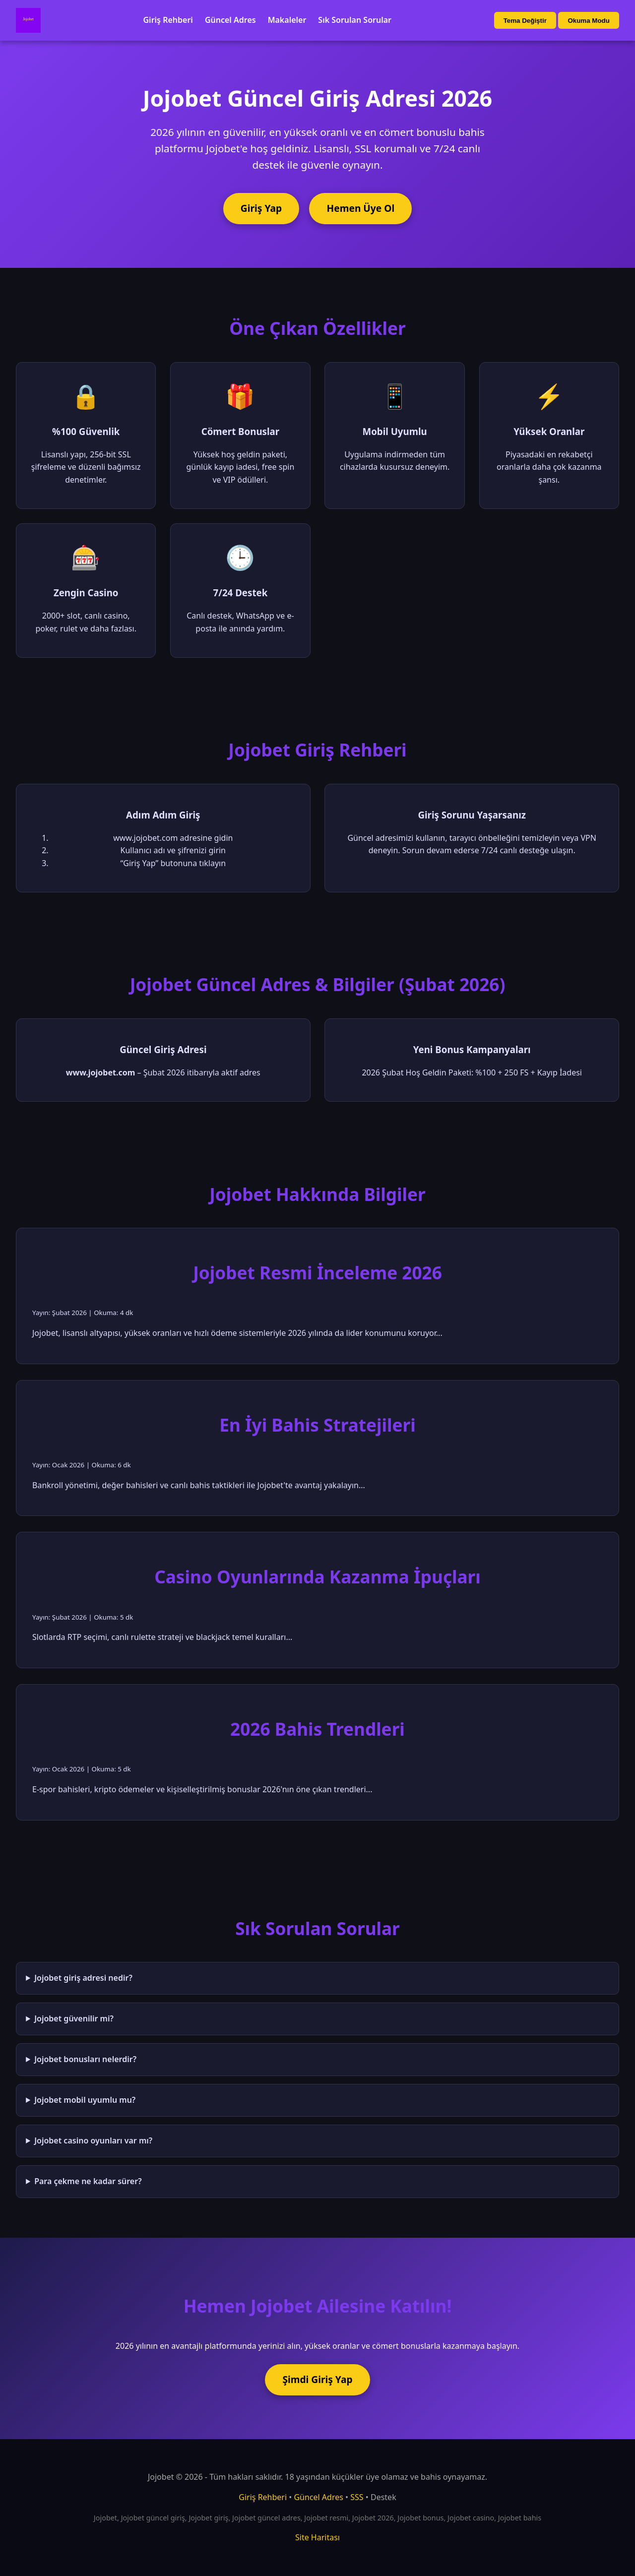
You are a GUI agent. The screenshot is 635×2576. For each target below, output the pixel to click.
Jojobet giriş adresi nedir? (83, 1977)
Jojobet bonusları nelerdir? (85, 2059)
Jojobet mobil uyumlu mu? (84, 2099)
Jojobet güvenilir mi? (74, 2018)
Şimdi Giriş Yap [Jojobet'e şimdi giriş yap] (317, 2379)
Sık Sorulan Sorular (354, 19)
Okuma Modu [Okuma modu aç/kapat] (588, 20)
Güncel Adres (230, 19)
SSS (356, 2497)
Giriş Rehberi (168, 19)
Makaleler (287, 19)
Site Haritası (317, 2537)
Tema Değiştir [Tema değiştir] (525, 20)
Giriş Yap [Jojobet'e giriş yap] (261, 208)
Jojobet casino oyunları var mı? (93, 2140)
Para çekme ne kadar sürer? (87, 2181)
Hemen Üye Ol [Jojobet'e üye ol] (361, 208)
